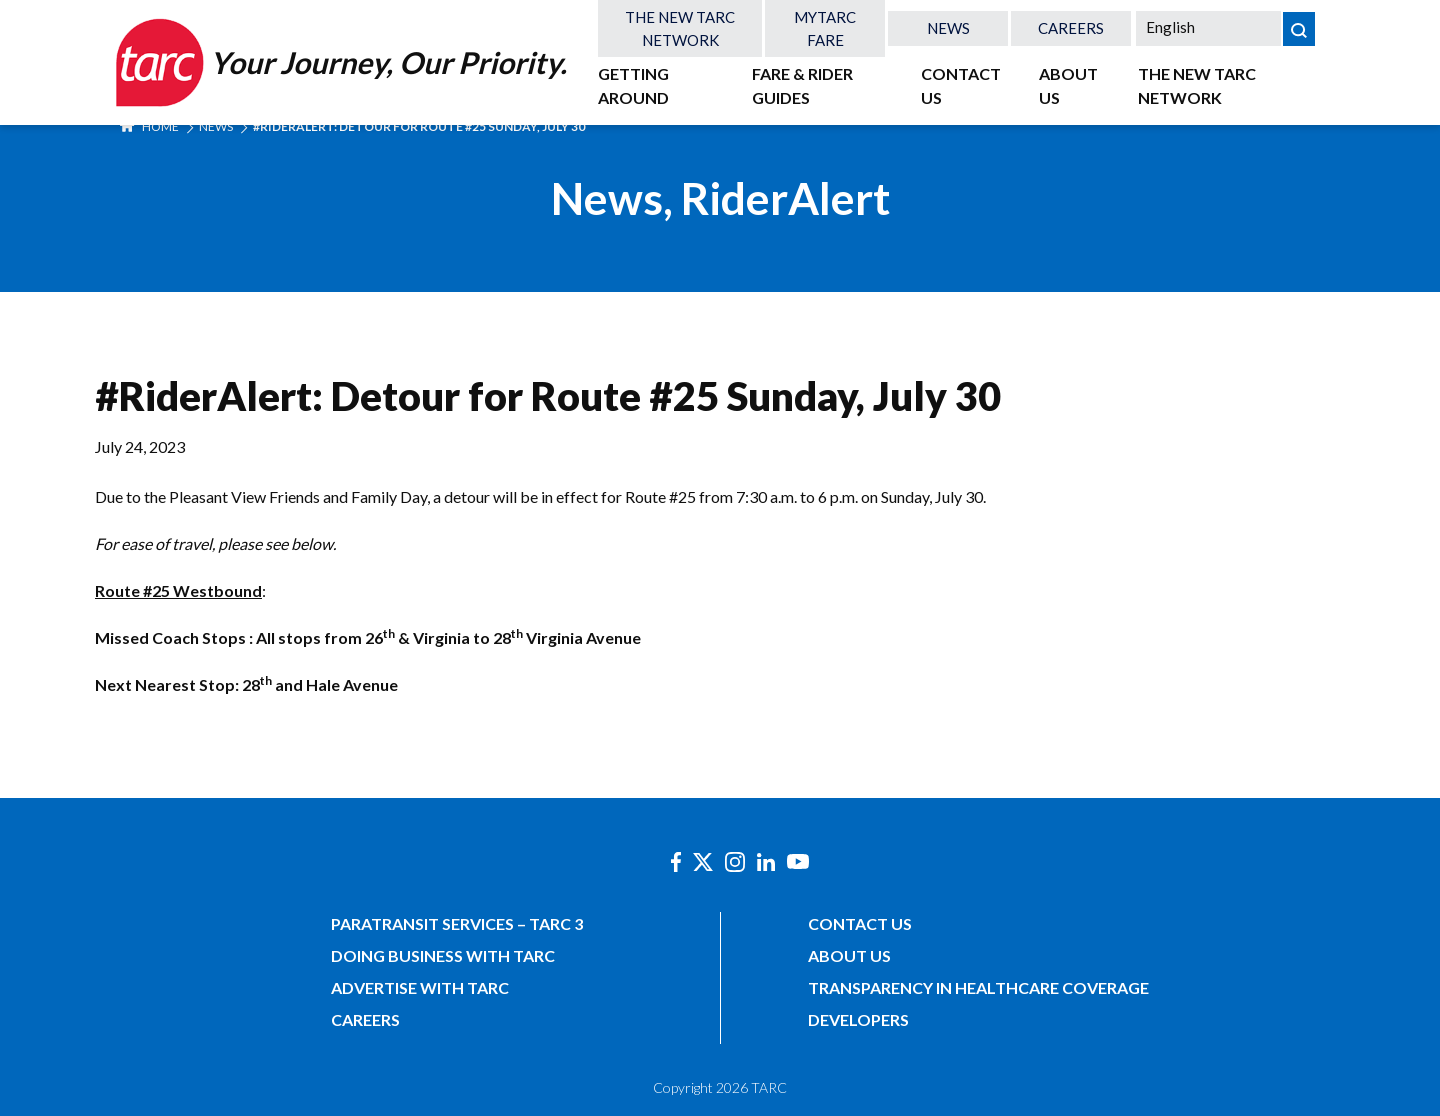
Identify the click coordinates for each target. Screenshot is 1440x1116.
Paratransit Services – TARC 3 (457, 923)
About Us (1068, 85)
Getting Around (633, 85)
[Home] (338, 62)
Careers (1071, 28)
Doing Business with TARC (443, 955)
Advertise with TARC (420, 987)
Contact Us (961, 85)
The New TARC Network (680, 28)
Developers (858, 1019)
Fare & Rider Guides (802, 85)
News (948, 28)
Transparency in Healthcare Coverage (978, 987)
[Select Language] (1208, 27)
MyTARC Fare (825, 28)
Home (149, 126)
